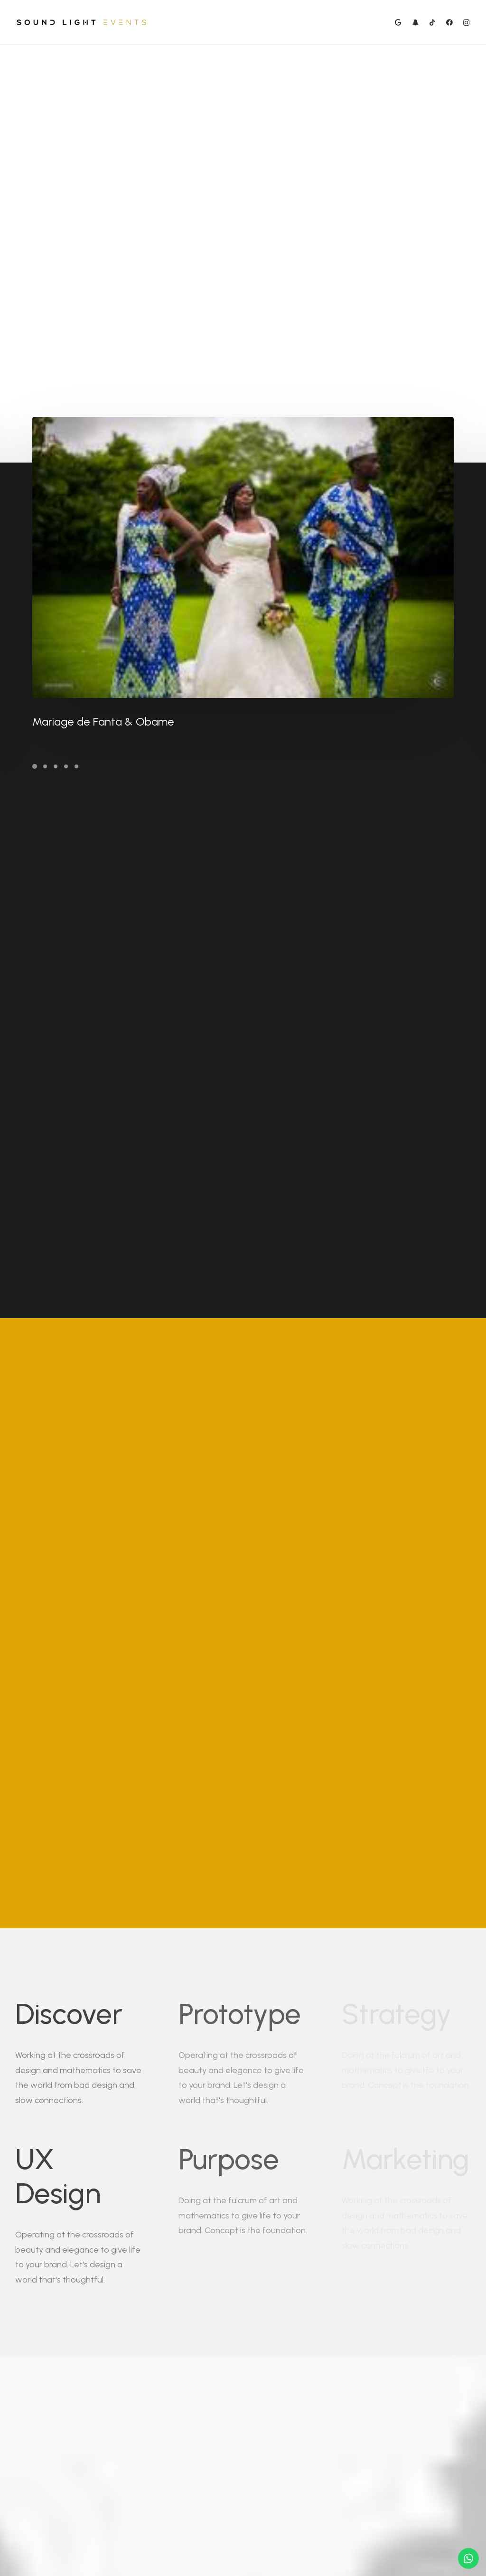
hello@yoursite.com (103, 2498)
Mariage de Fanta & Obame (140, 721)
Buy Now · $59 (395, 2397)
